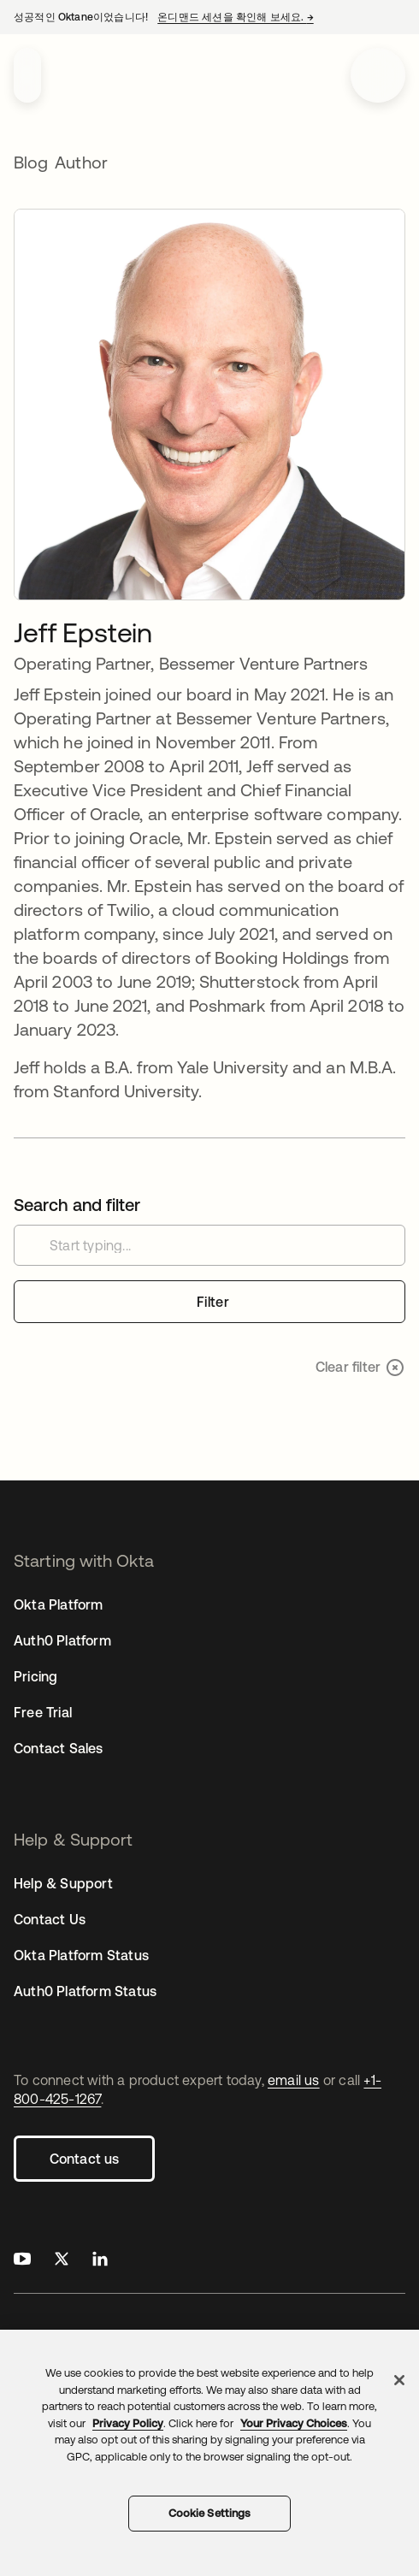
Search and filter (77, 1204)
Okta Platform (58, 1604)
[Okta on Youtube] (22, 2261)
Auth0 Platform (62, 1640)
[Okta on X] (61, 2261)
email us (294, 2080)
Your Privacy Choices (293, 2423)
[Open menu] (378, 75)
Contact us (85, 2158)
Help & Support (63, 1883)
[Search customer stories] (209, 1245)
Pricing (35, 1676)
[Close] (399, 2380)
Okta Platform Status (81, 1955)
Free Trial (43, 1712)
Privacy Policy (127, 2423)
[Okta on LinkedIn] (100, 2261)
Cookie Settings (209, 2513)
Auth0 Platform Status (85, 1991)
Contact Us (50, 1919)
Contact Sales (58, 1748)
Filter (213, 1301)
